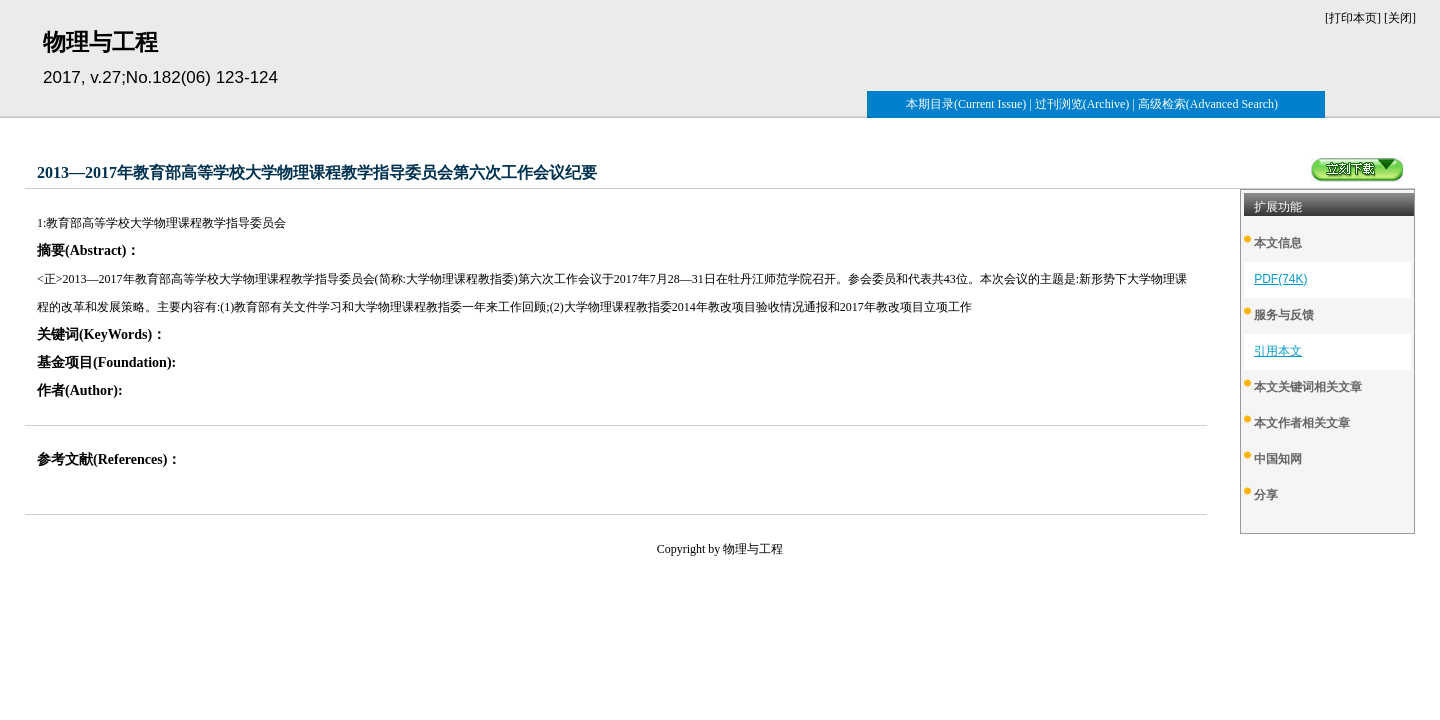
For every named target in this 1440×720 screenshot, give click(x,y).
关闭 (1400, 18)
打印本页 (1353, 18)
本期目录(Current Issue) (966, 104)
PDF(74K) (1280, 279)
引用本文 (1278, 351)
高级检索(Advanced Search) (1208, 104)
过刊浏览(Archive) (1082, 104)
